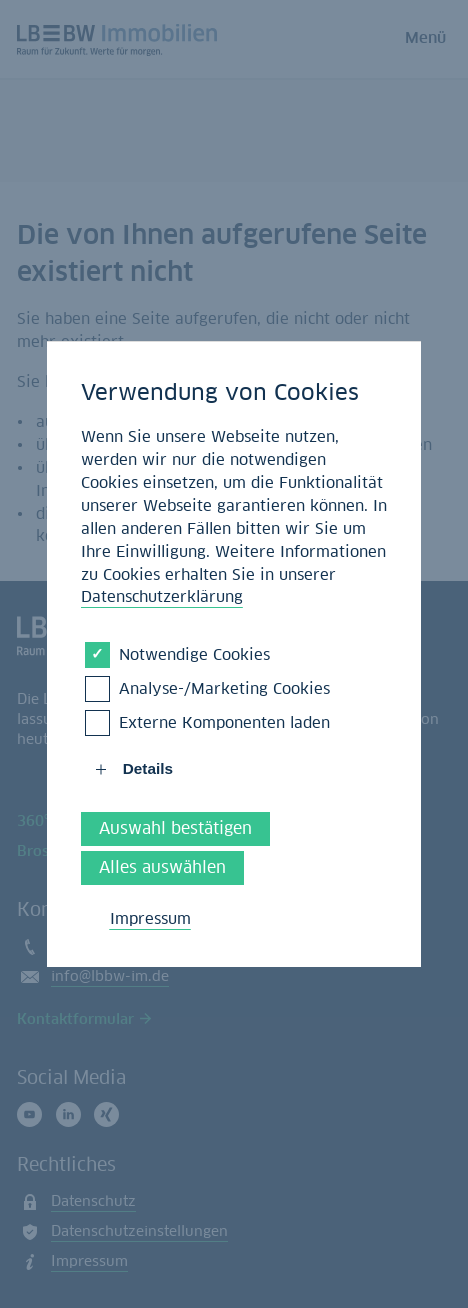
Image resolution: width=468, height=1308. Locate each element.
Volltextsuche (180, 467)
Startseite (158, 421)
